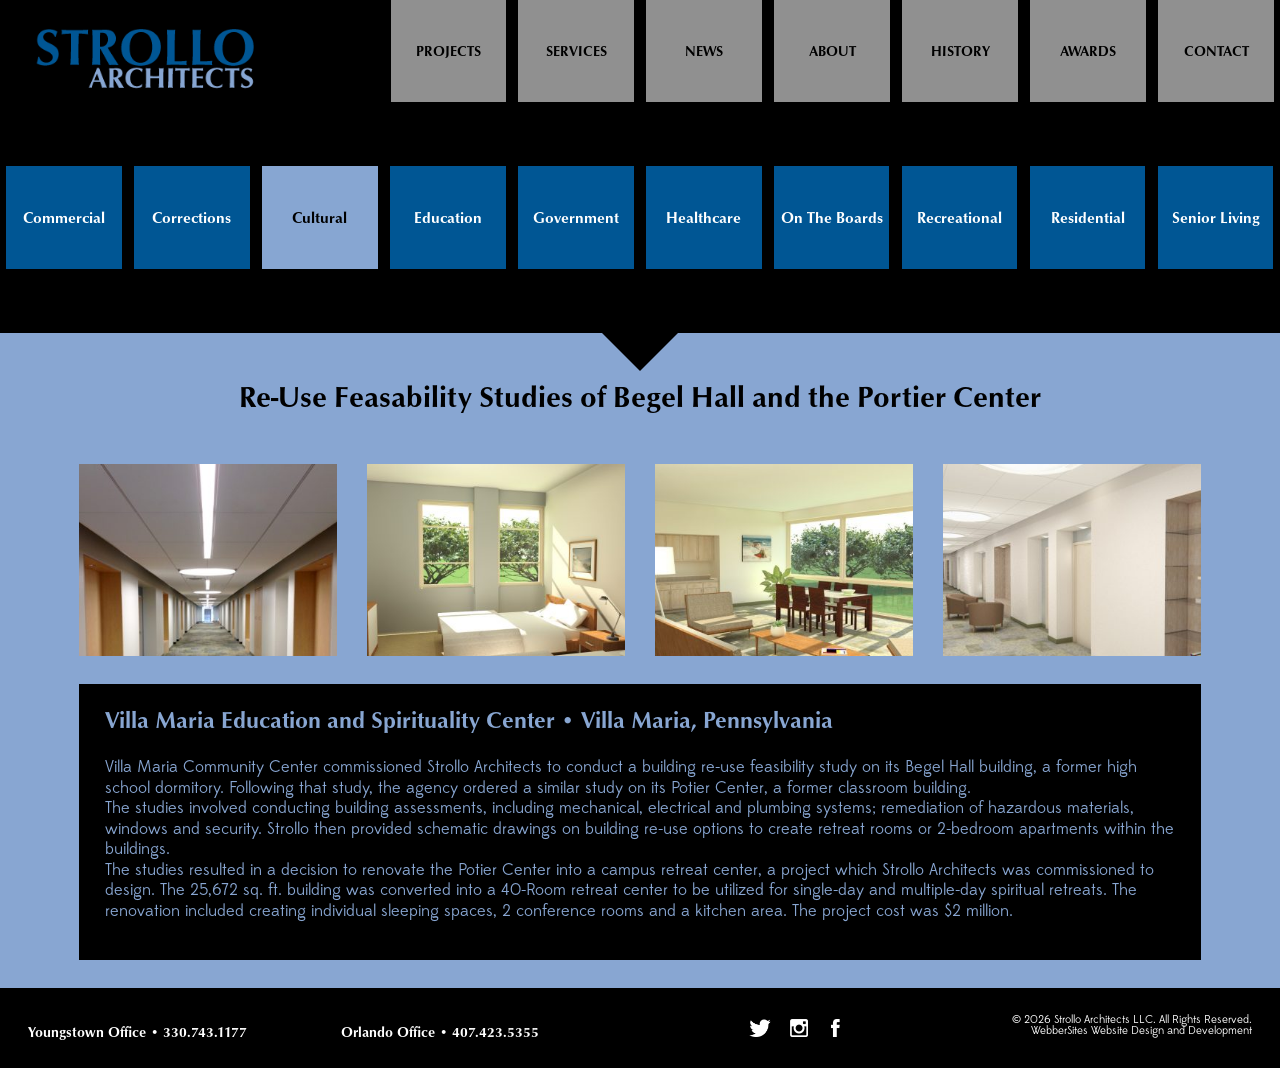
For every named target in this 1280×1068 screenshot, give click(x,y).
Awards (1088, 52)
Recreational (959, 218)
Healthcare (703, 218)
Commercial (64, 218)
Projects (448, 52)
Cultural (319, 218)
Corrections (191, 218)
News (704, 52)
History (960, 52)
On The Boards (832, 218)
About (832, 52)
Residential (1088, 218)
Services (576, 52)
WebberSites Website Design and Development (1141, 1031)
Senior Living (1216, 218)
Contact (1216, 52)
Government (576, 218)
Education (448, 218)
